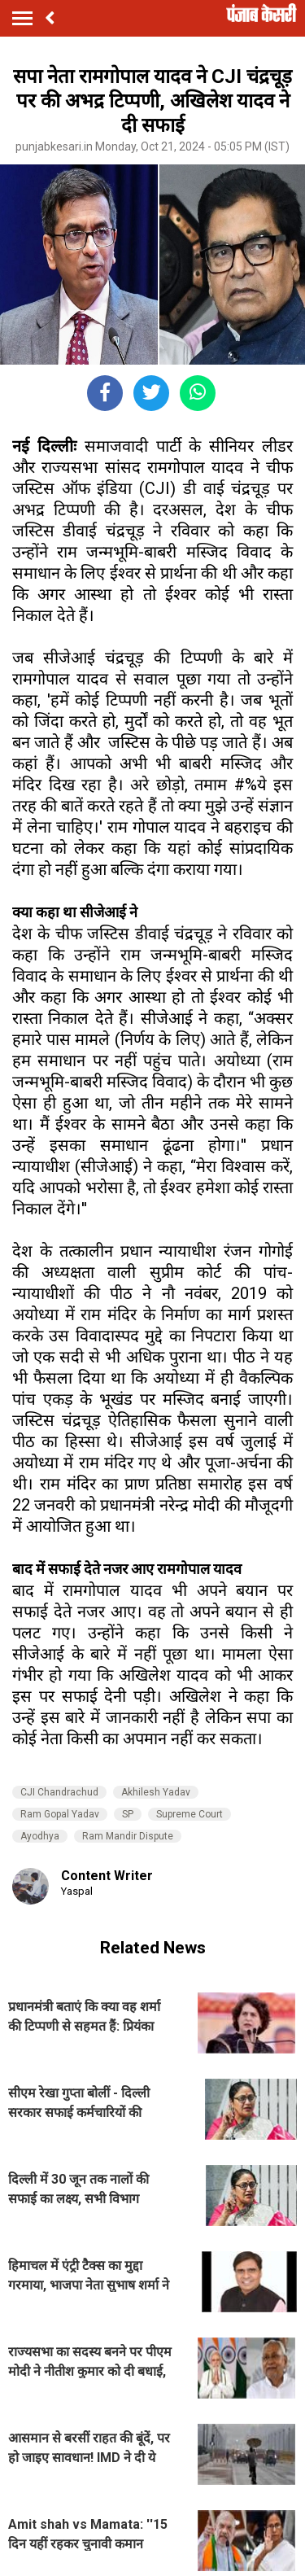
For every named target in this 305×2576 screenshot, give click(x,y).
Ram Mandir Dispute (127, 1836)
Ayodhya (39, 1836)
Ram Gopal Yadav (59, 1814)
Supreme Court (189, 1814)
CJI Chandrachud (59, 1792)
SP (127, 1814)
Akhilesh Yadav (155, 1792)
